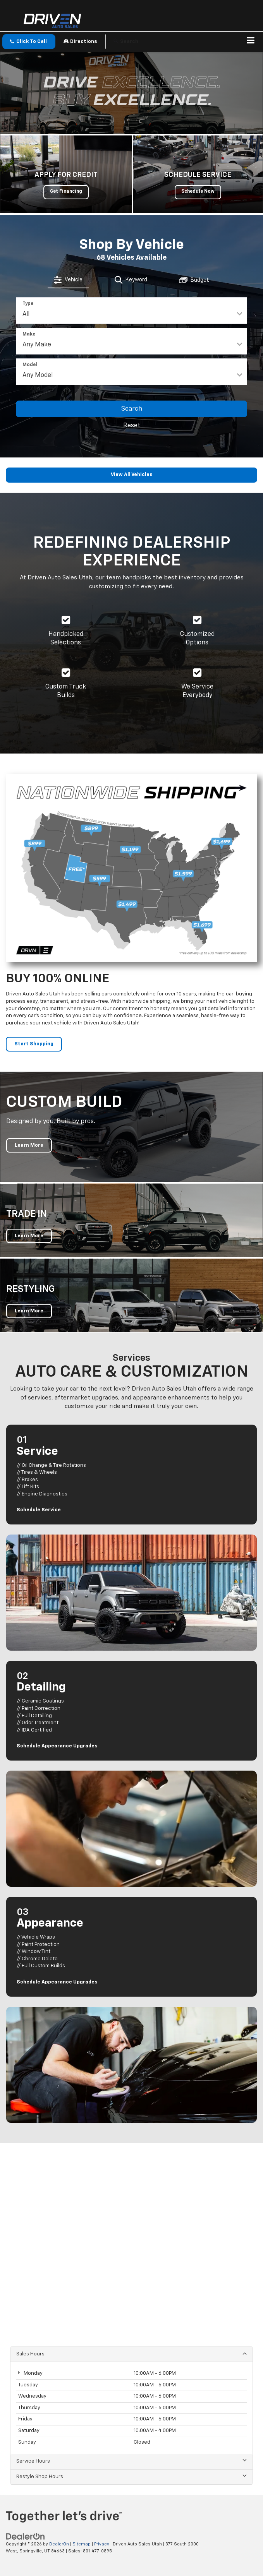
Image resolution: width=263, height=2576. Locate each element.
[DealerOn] (25, 2536)
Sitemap (81, 2544)
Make (28, 334)
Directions (80, 41)
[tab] (68, 280)
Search (131, 409)
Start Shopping (33, 1043)
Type (27, 303)
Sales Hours (131, 2354)
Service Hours (131, 2461)
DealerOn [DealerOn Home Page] (59, 2544)
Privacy (101, 2544)
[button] (28, 41)
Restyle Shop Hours (131, 2476)
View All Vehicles (132, 474)
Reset (131, 426)
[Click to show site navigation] (251, 42)
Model (29, 365)
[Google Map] (131, 2240)
